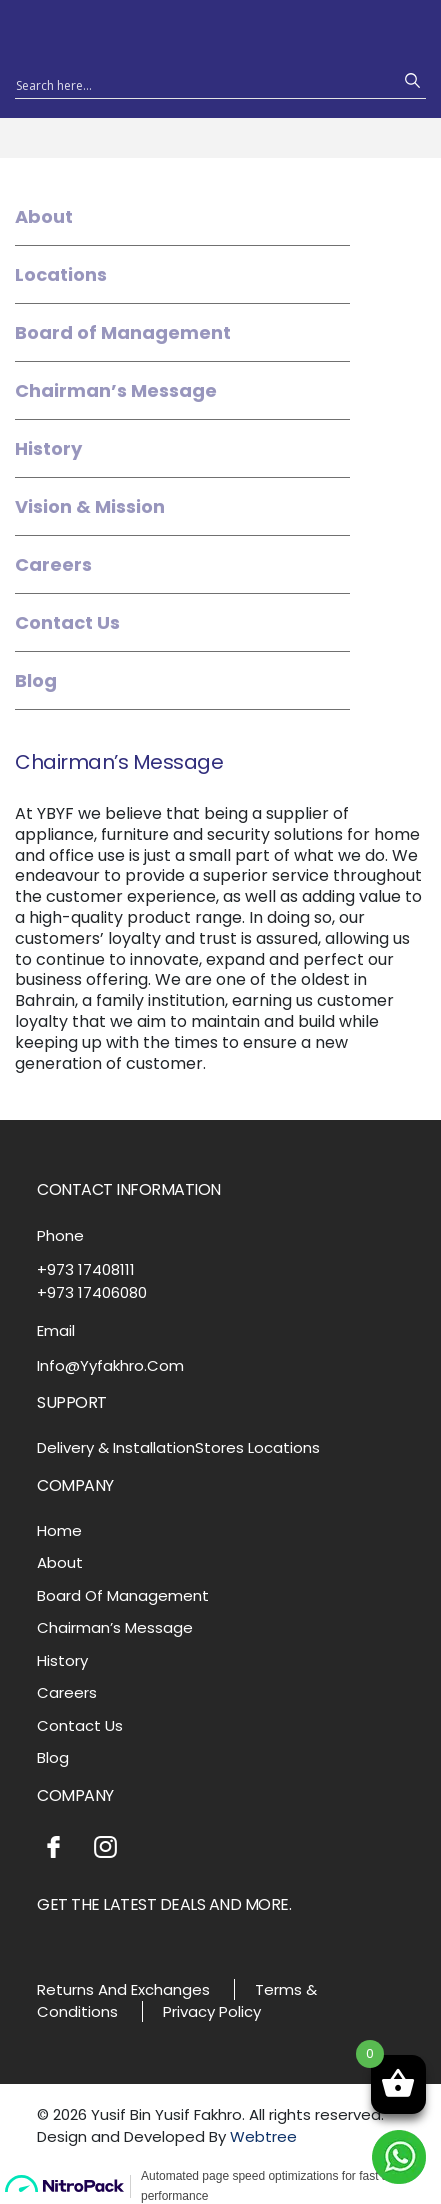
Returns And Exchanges (123, 1989)
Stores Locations (257, 1447)
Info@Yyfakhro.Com (110, 1365)
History (48, 448)
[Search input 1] (202, 84)
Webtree (263, 2136)
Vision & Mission (90, 506)
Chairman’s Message (116, 390)
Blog (36, 680)
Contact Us (67, 622)
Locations (61, 274)
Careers (53, 564)
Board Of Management (123, 1595)
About (44, 216)
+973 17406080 (92, 1292)
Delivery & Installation (116, 1447)
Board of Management (123, 332)
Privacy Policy (212, 2011)
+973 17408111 (86, 1269)
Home (59, 1530)
